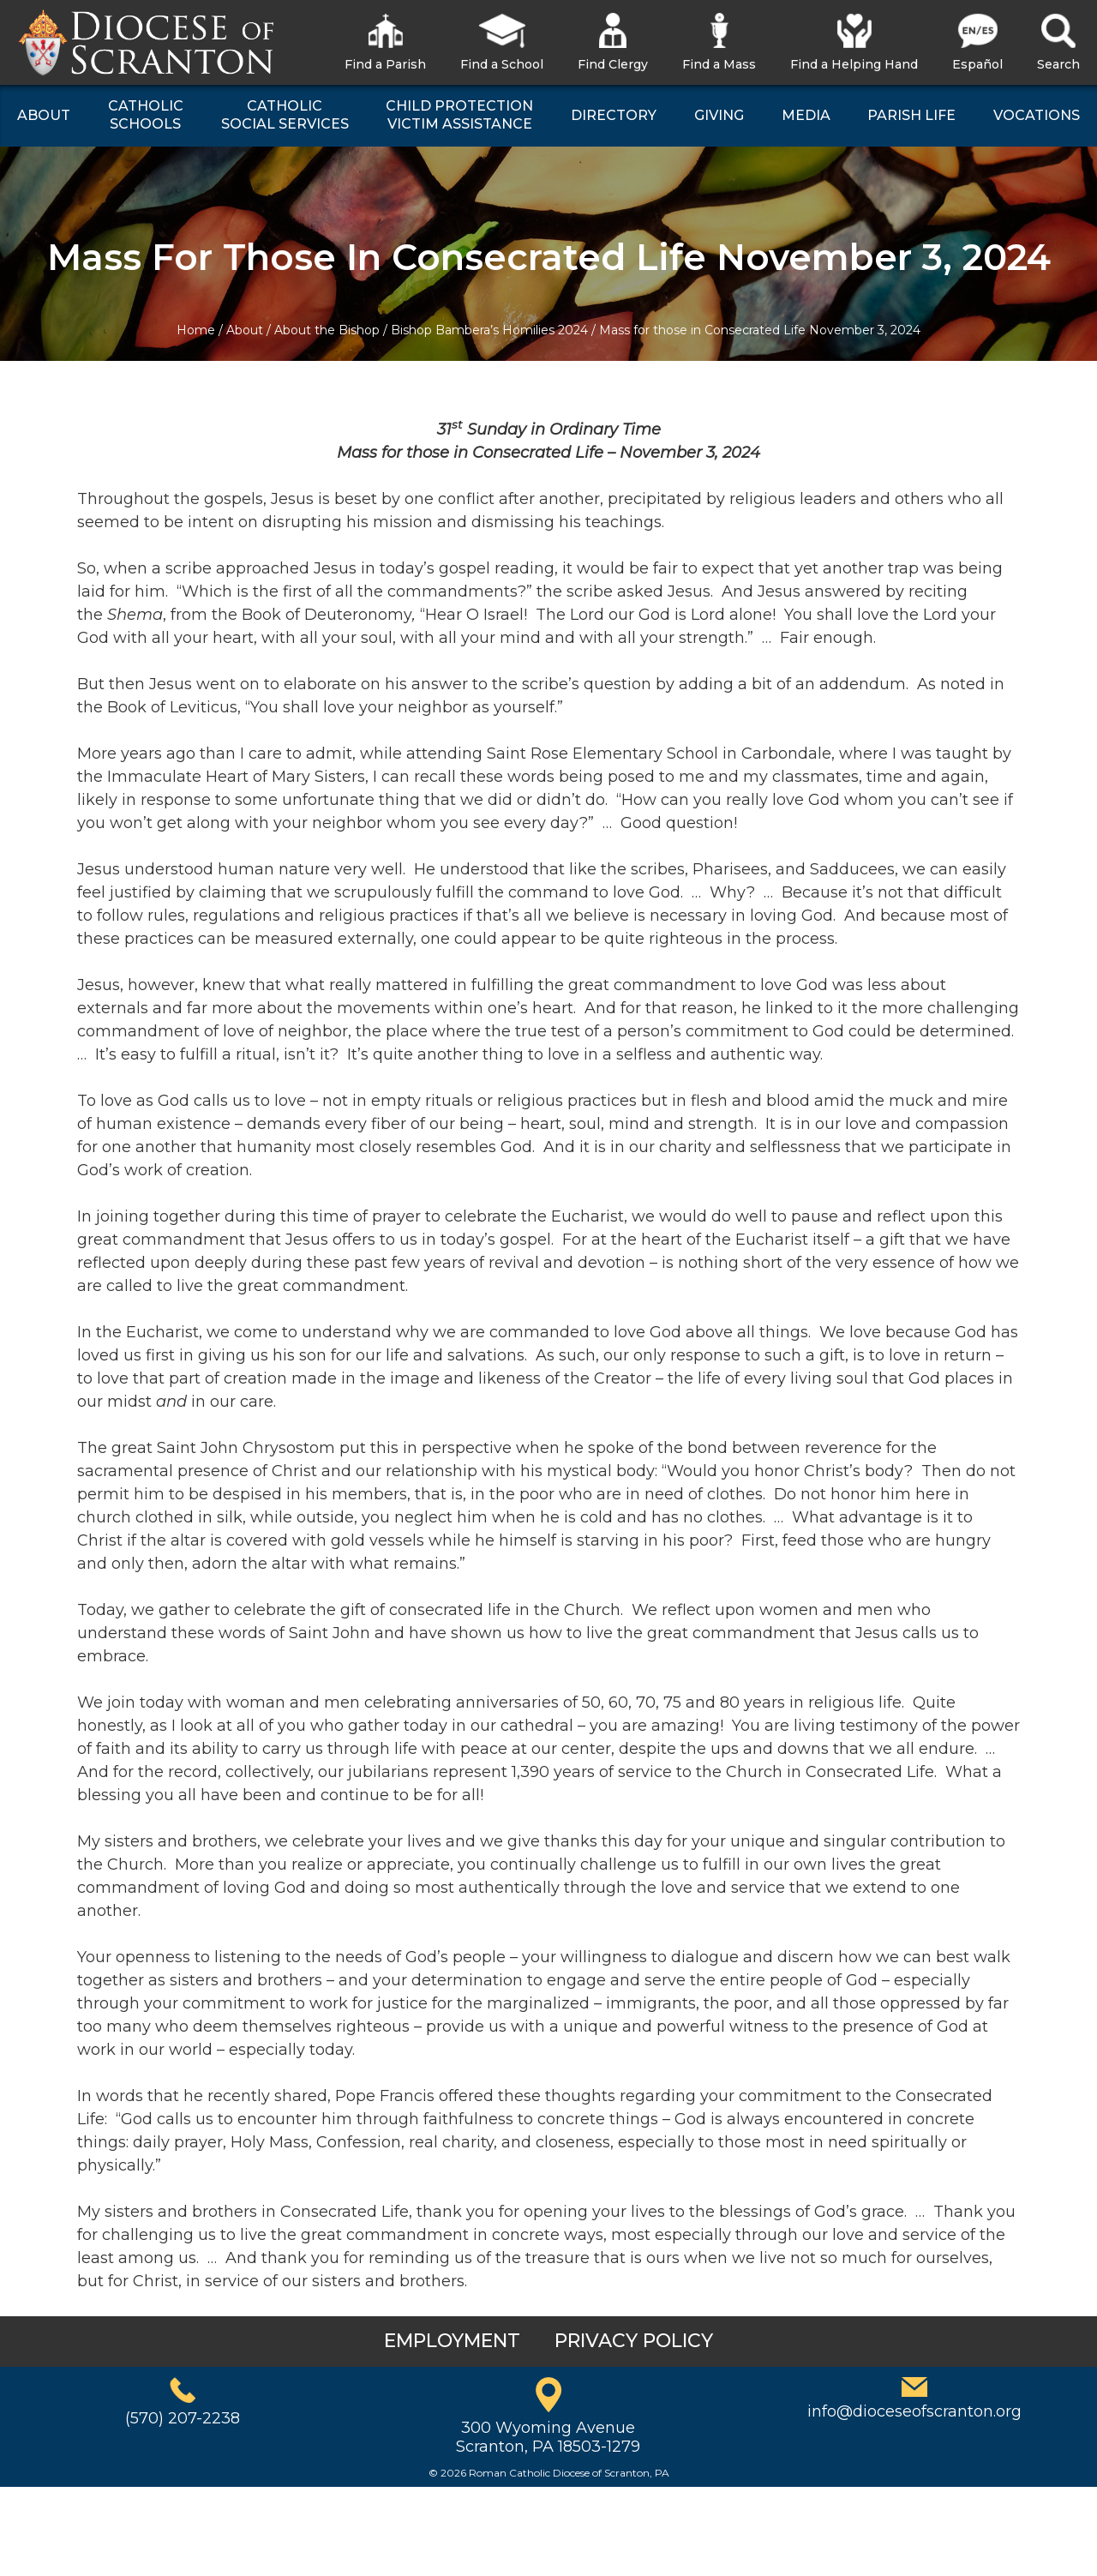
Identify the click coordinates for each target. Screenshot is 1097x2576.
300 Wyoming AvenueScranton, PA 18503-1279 (548, 2437)
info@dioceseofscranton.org (914, 2411)
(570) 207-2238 (182, 2418)
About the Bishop (327, 330)
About (244, 330)
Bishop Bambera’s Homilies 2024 (489, 330)
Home (196, 330)
